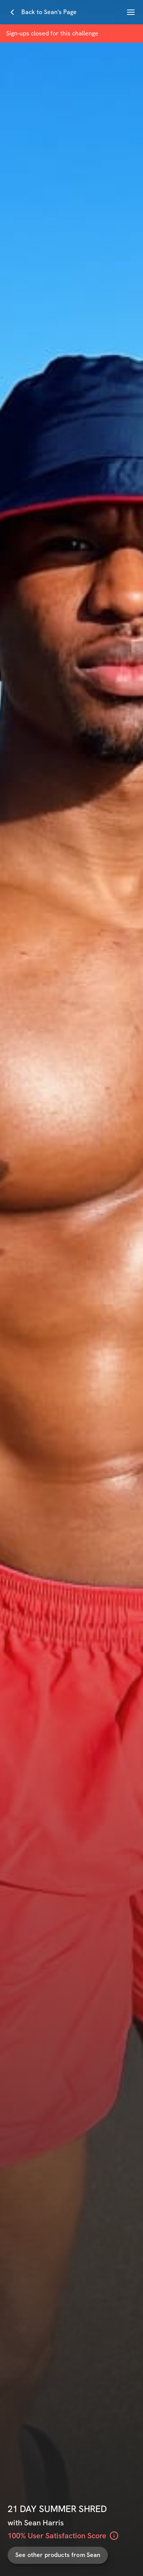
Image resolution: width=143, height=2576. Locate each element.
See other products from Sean (57, 2555)
